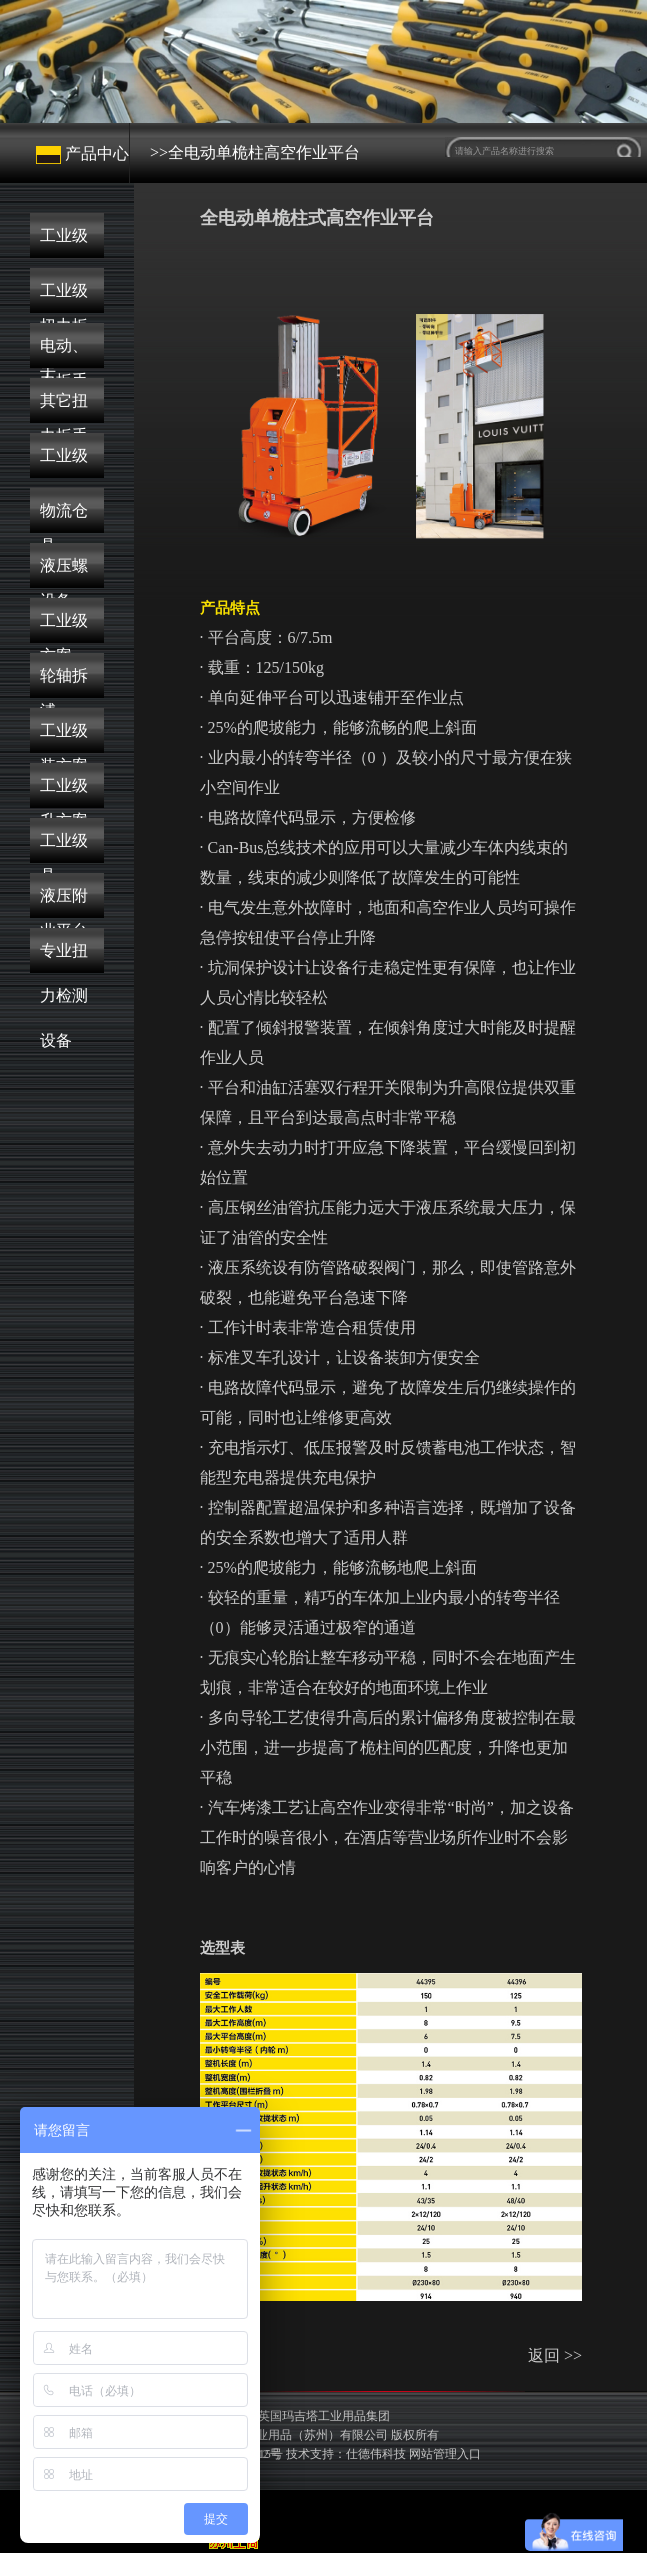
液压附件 (64, 902)
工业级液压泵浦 (64, 627)
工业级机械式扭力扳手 (64, 242)
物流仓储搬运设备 (64, 517)
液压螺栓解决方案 (64, 572)
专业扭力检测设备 (64, 957)
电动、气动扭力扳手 (64, 352)
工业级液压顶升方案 (64, 737)
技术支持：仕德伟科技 (346, 2454)
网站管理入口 (445, 2454)
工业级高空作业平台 (64, 847)
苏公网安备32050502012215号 (285, 2454)
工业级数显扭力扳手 (64, 297)
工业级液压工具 (64, 792)
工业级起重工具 (64, 462)
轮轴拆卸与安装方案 (64, 682)
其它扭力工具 (64, 407)
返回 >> (555, 2355)
